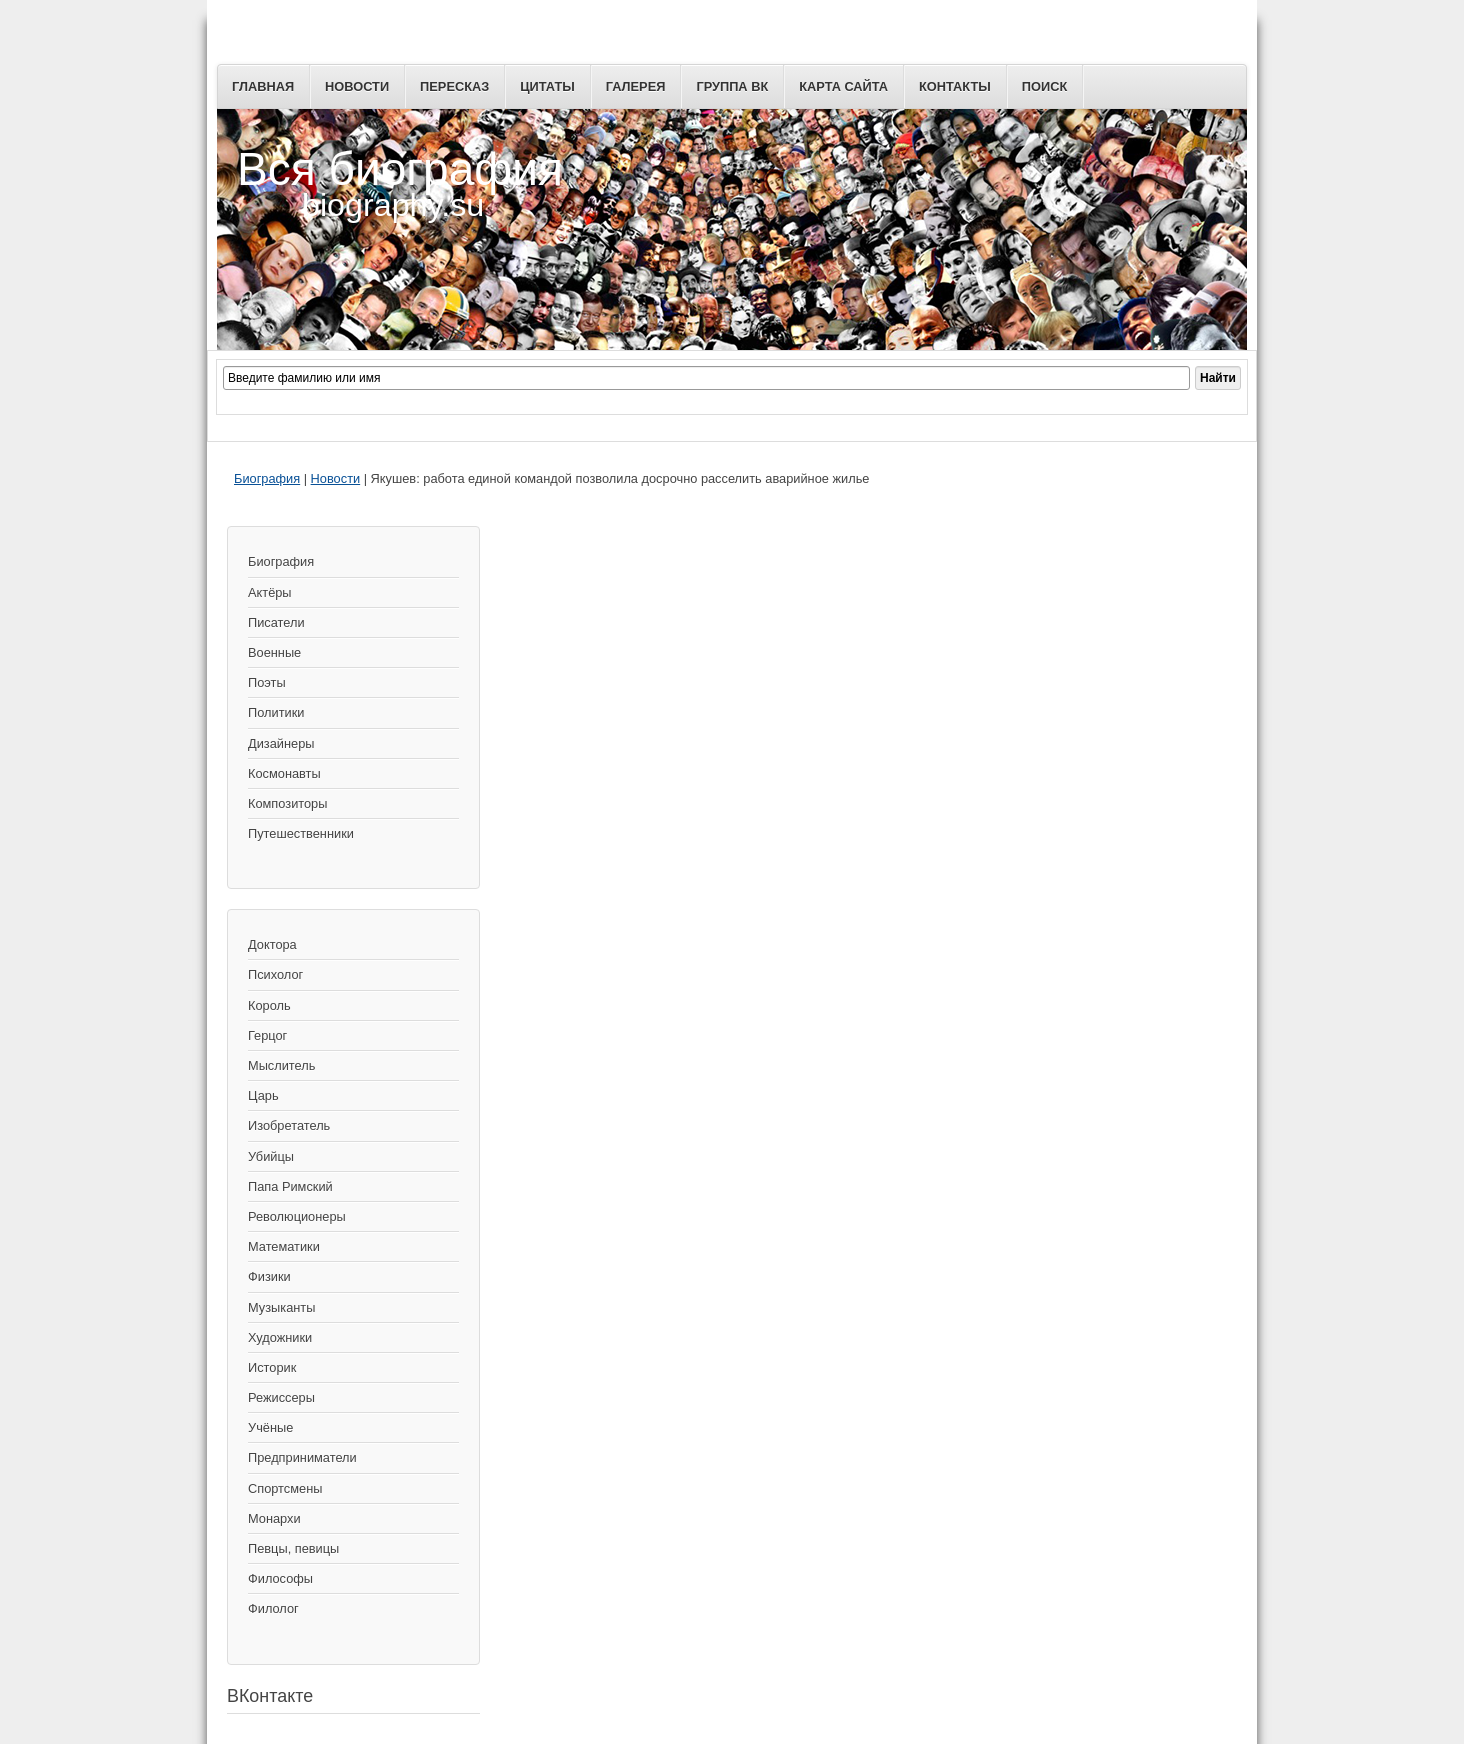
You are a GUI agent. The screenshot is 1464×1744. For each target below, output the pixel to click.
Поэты (267, 682)
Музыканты (281, 1307)
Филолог (273, 1608)
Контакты (955, 86)
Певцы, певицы (293, 1548)
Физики (269, 1276)
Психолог (275, 974)
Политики (276, 712)
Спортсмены (285, 1488)
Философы (280, 1578)
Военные (274, 652)
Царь (263, 1095)
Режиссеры (281, 1397)
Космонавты (284, 773)
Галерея (636, 86)
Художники (280, 1337)
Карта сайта (843, 86)
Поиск (1044, 86)
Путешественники (301, 833)
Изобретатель (289, 1125)
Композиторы (287, 803)
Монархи (274, 1518)
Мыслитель (281, 1065)
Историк (272, 1367)
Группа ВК (732, 86)
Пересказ (454, 86)
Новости (357, 86)
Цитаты (547, 86)
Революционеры (297, 1216)
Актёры (270, 592)
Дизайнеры (281, 743)
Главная (263, 86)
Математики (284, 1246)
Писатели (276, 622)
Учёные (270, 1427)
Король (269, 1005)
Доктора (272, 944)
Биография (267, 478)
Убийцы (271, 1156)
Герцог (267, 1035)
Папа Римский (290, 1186)
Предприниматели (302, 1457)
